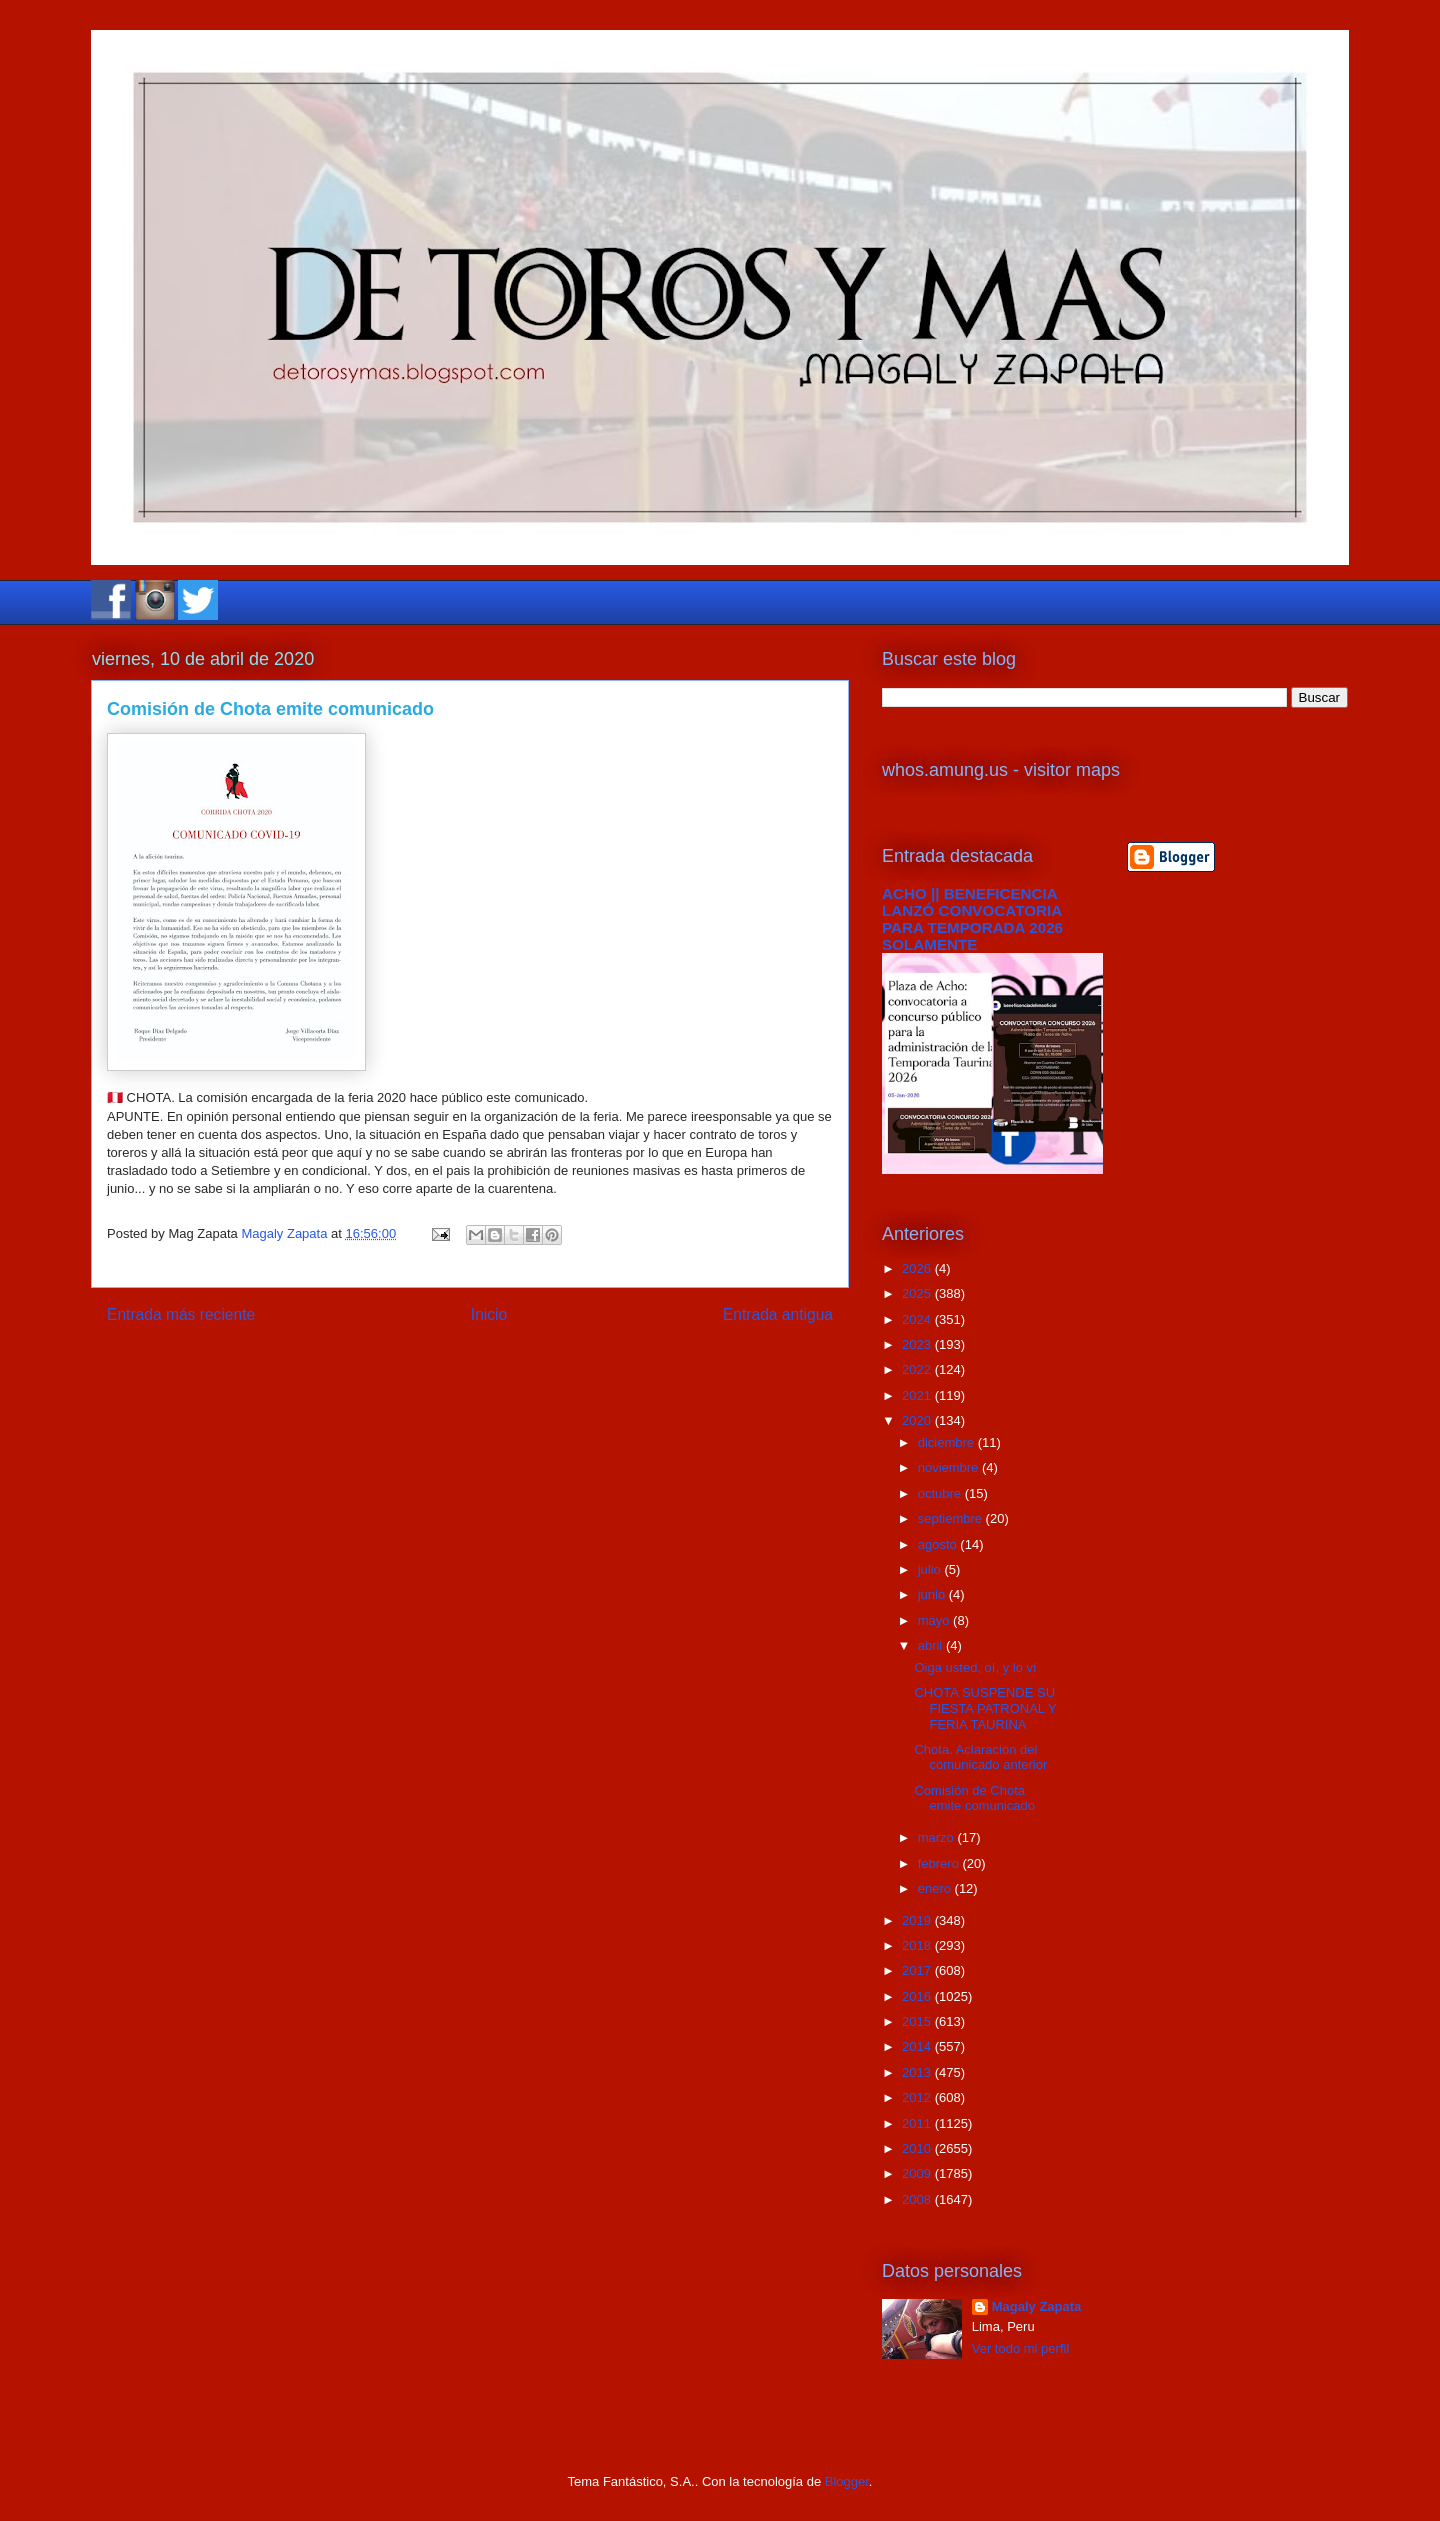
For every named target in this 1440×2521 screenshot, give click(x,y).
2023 (918, 1344)
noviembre (950, 1467)
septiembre (952, 1518)
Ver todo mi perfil (1021, 2348)
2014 (918, 2046)
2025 (918, 1293)
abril (932, 1645)
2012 (918, 2097)
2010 (918, 2148)
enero (936, 1888)
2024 (918, 1319)
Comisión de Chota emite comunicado (974, 1798)
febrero (940, 1863)
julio (931, 1569)
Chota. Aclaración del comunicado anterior (980, 1757)
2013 (918, 2072)
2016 (918, 1996)
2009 (918, 2173)
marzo (938, 1837)
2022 (918, 1369)
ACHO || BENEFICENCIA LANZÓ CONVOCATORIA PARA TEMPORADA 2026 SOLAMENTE (972, 919)
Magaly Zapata (1037, 2306)
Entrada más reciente (181, 1314)
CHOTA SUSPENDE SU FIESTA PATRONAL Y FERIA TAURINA (985, 1708)
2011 (918, 2123)
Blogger (847, 2481)
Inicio (489, 1314)
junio (933, 1594)
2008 (918, 2199)
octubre (941, 1493)
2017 (918, 1970)
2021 (918, 1395)
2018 (918, 1945)
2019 (918, 1920)
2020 (918, 1420)
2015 (918, 2021)
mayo (935, 1620)
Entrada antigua (778, 1314)
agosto (939, 1544)
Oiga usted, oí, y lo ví (975, 1667)
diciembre (948, 1442)
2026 (918, 1268)
